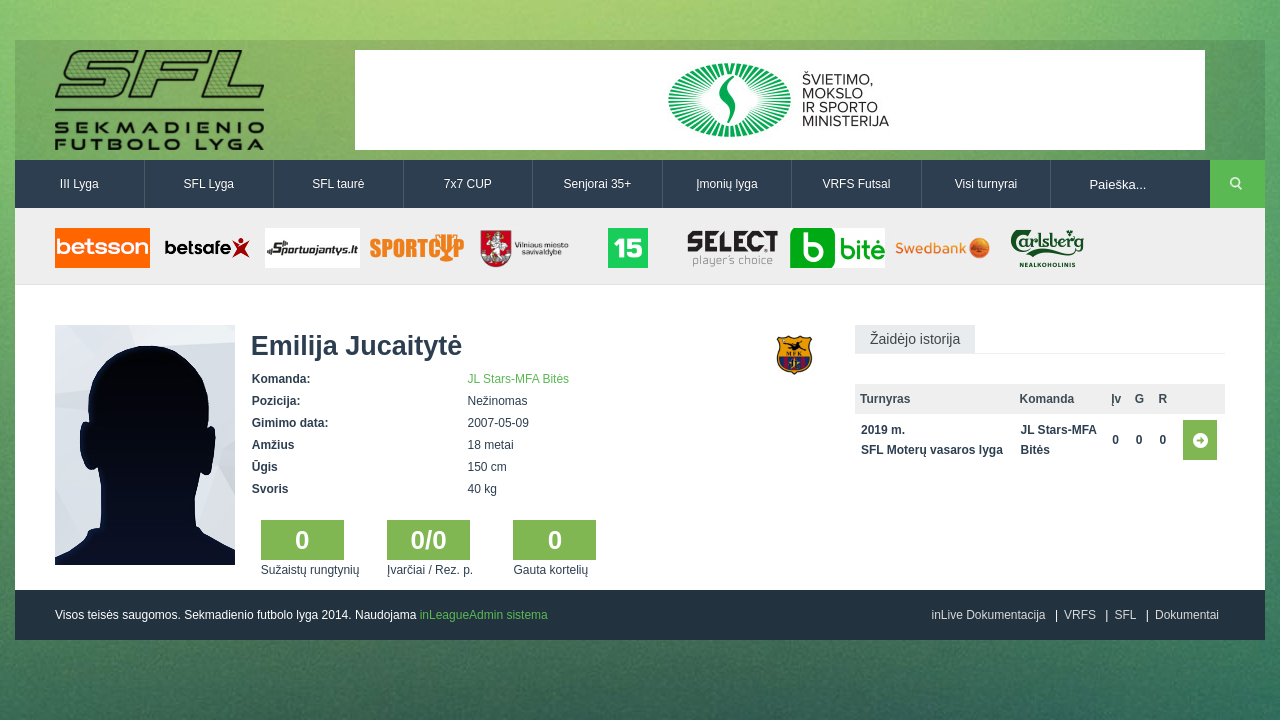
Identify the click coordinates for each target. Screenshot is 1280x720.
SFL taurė (338, 184)
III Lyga (79, 184)
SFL (1125, 615)
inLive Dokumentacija (988, 615)
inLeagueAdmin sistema (484, 615)
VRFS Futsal (856, 184)
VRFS (1080, 615)
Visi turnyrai (986, 184)
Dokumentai (1187, 615)
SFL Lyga (209, 184)
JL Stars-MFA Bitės (519, 379)
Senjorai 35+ (598, 184)
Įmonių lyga (726, 184)
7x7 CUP (468, 184)
